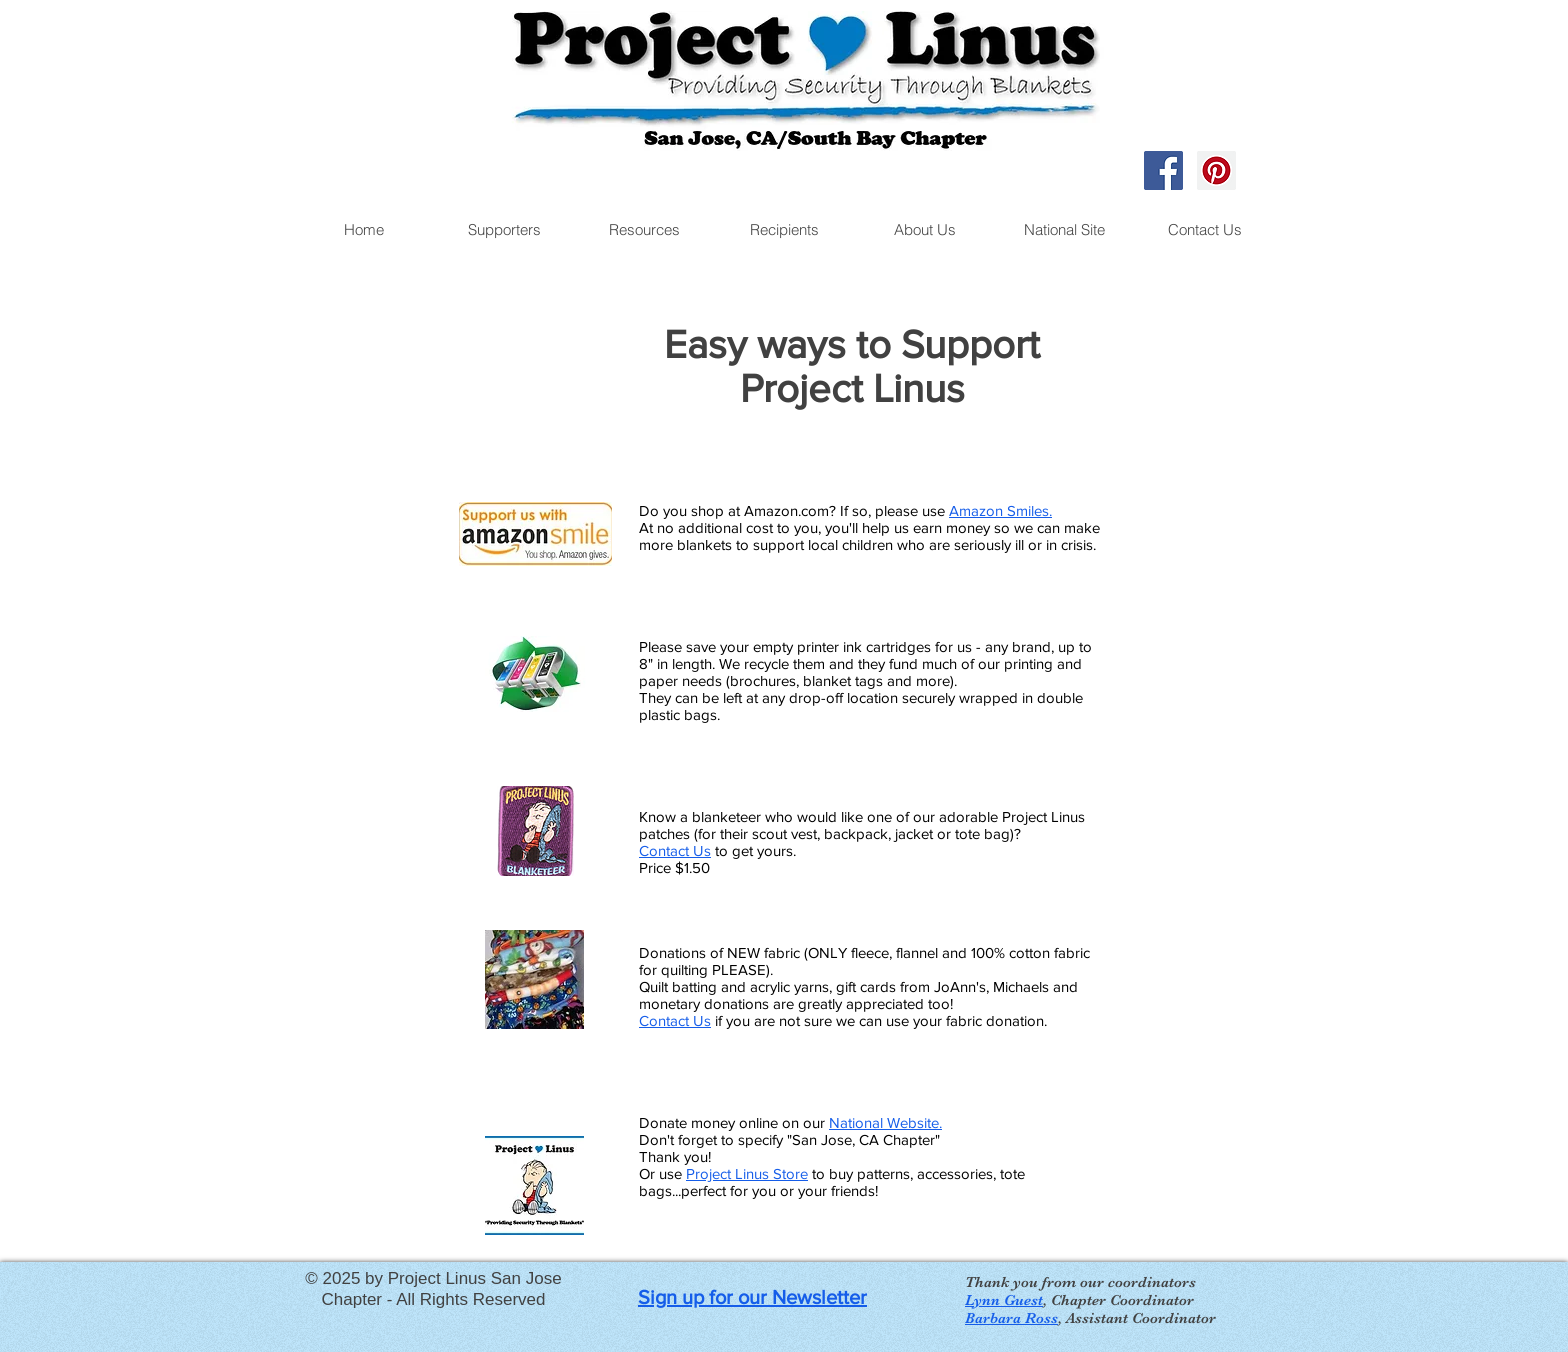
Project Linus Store (747, 1173)
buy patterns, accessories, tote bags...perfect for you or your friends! (832, 1182)
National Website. (885, 1122)
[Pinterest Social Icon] (1216, 170)
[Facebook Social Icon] (1163, 170)
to (818, 1173)
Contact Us (675, 850)
